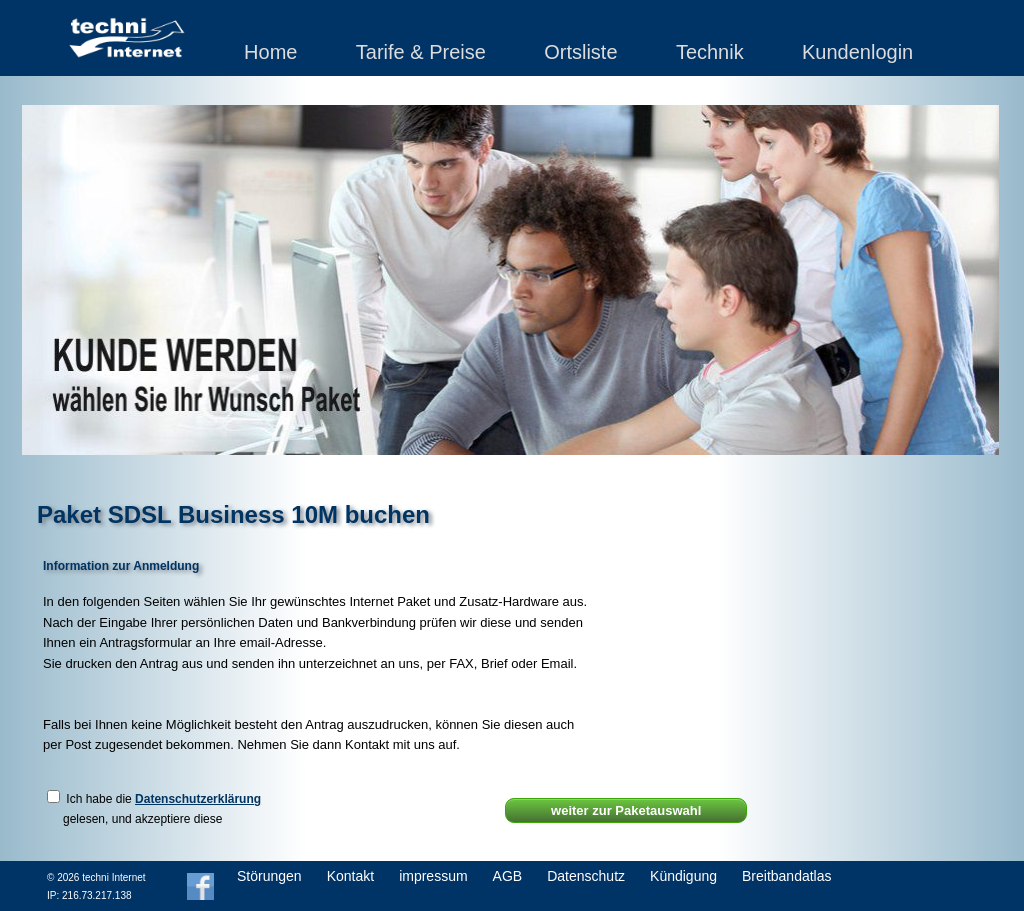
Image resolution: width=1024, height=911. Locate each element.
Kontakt (350, 876)
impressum (433, 876)
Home (270, 52)
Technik (710, 52)
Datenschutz (586, 876)
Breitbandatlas (787, 876)
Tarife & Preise (421, 52)
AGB (508, 876)
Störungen (269, 876)
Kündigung (683, 876)
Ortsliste (580, 52)
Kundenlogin (857, 52)
